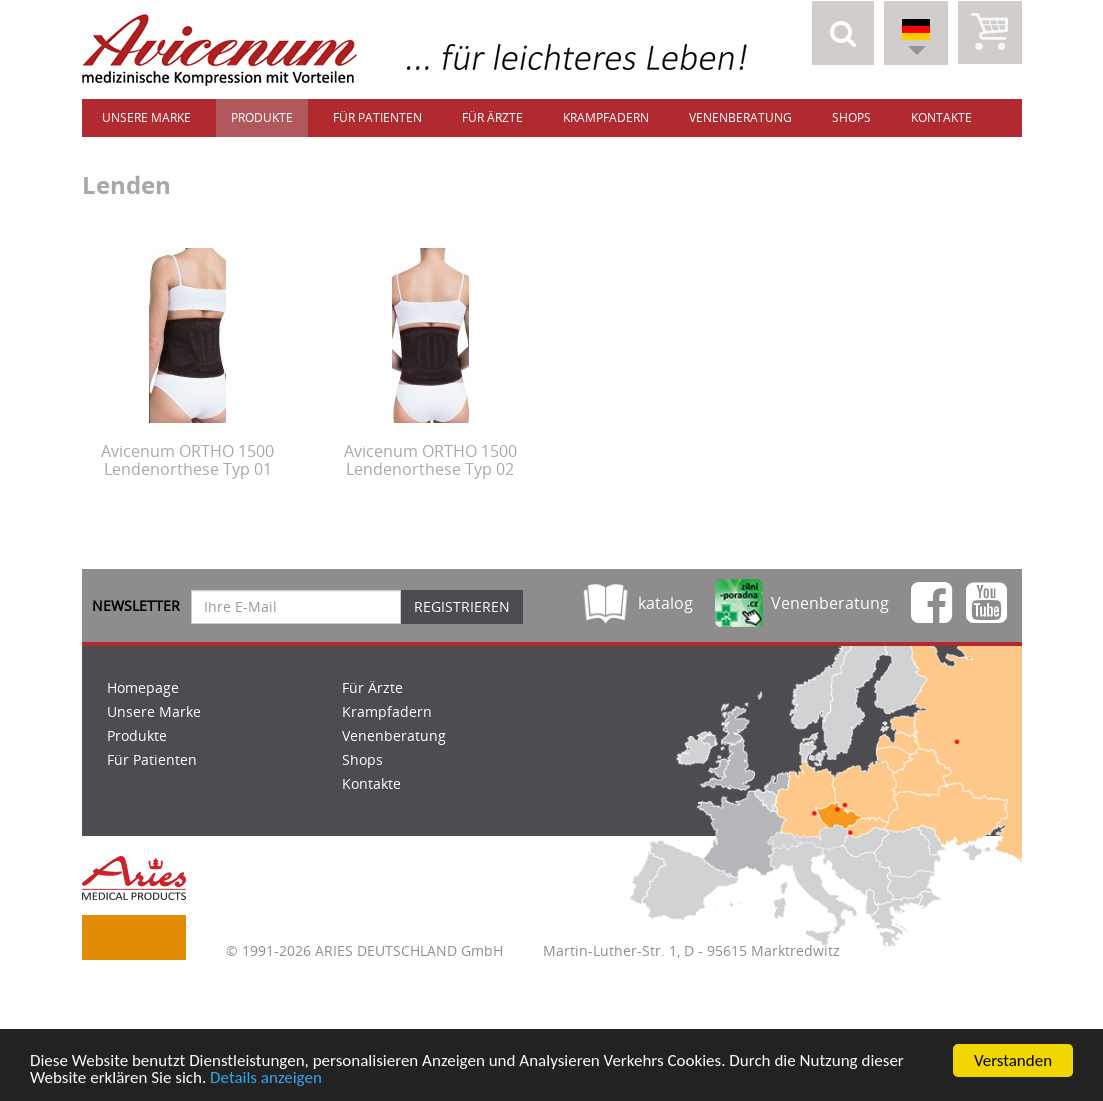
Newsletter (136, 605)
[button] (843, 33)
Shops (851, 117)
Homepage (143, 687)
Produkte (262, 117)
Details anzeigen (266, 1081)
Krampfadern (606, 117)
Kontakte (941, 117)
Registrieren (462, 606)
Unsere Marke (146, 117)
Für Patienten (377, 117)
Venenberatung (740, 117)
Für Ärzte (492, 117)
